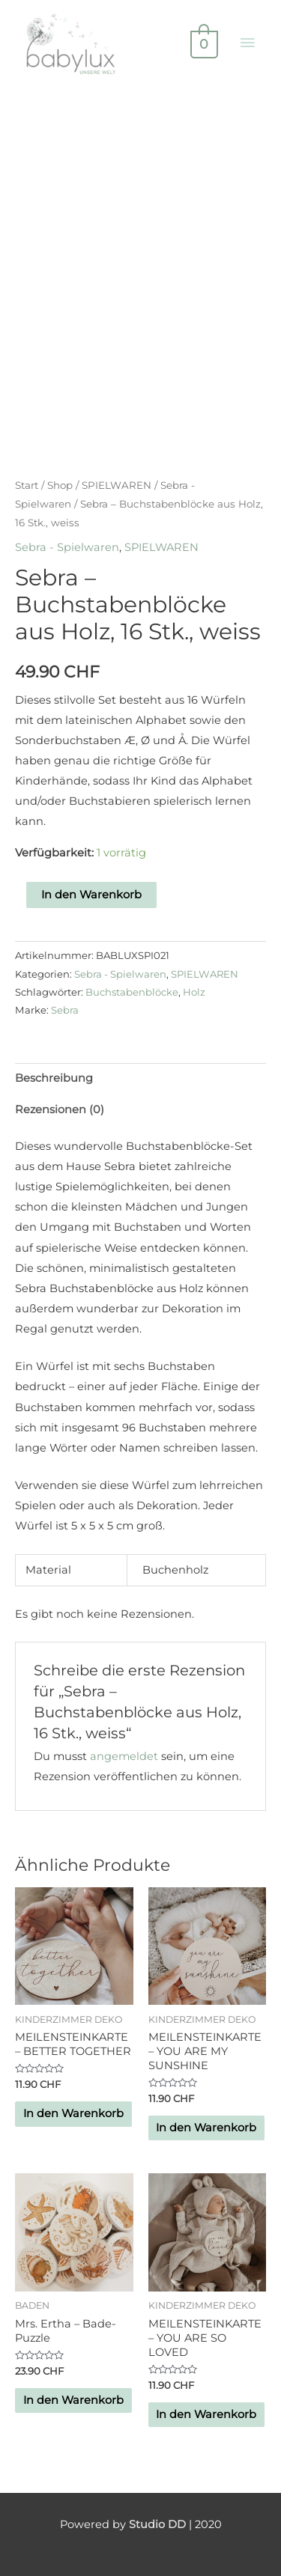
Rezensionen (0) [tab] (59, 1109)
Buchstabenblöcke (131, 992)
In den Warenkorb (91, 894)
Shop (60, 485)
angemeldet (124, 1756)
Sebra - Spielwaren (67, 547)
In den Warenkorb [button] (73, 2113)
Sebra (65, 1010)
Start (26, 485)
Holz (194, 992)
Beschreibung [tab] (54, 1078)
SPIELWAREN (116, 485)
